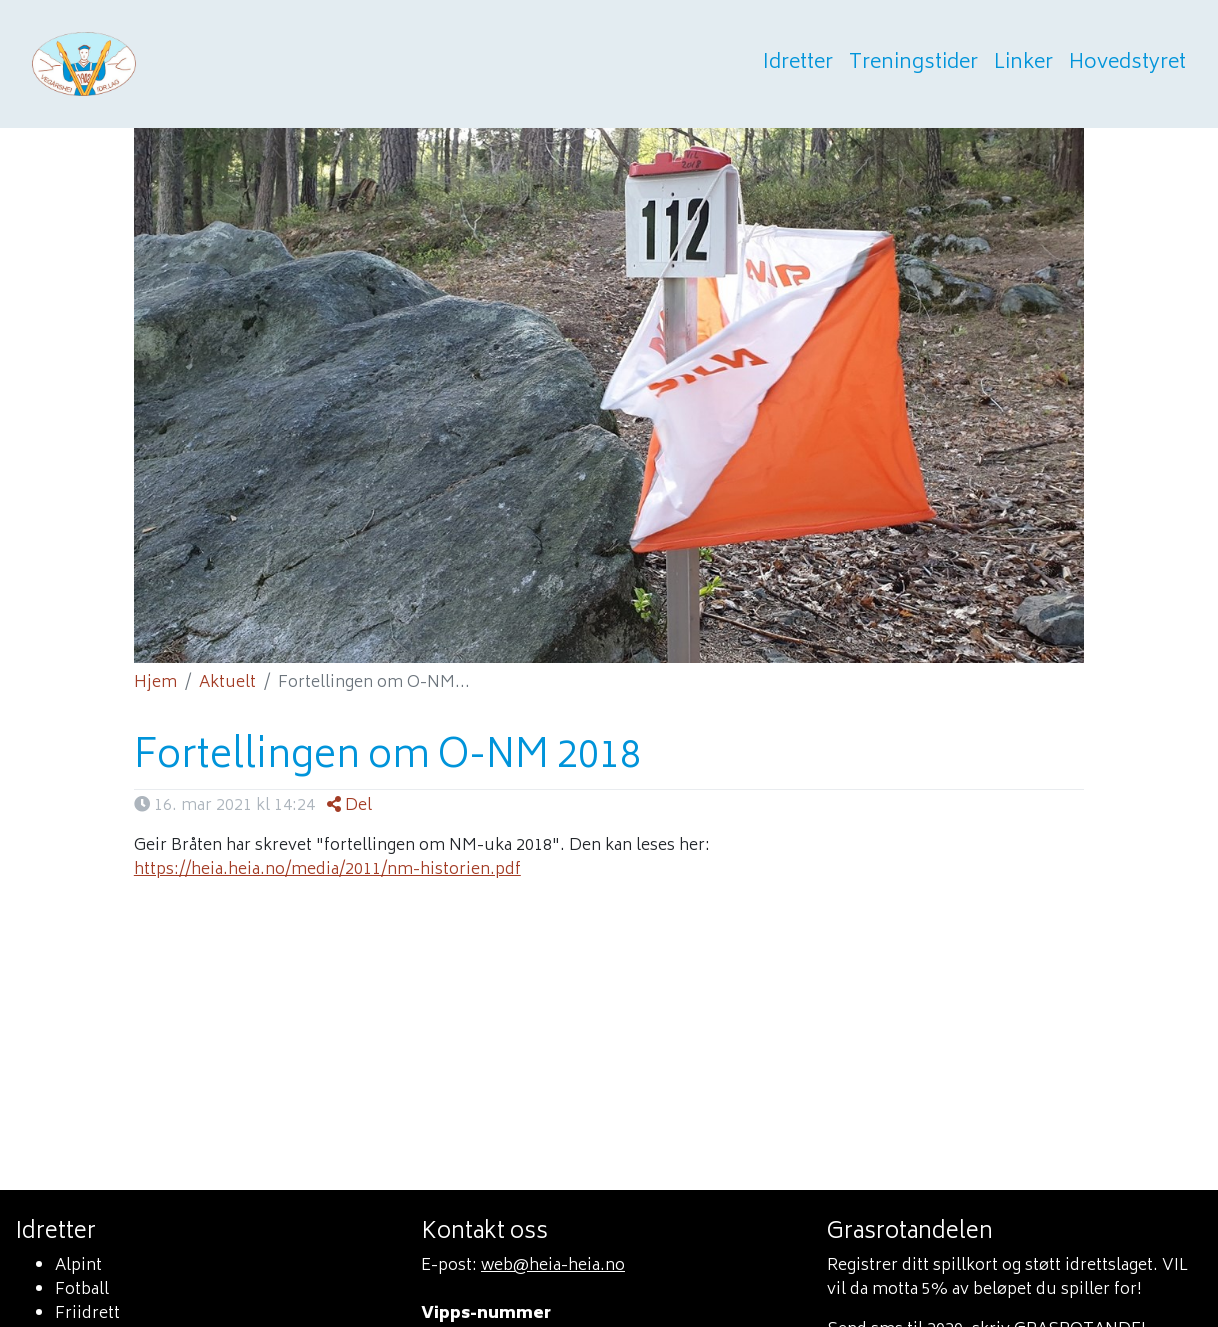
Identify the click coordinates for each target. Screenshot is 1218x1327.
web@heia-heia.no (553, 1266)
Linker (1023, 64)
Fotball (82, 1290)
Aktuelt (227, 683)
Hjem (155, 683)
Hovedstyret (1127, 64)
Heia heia (182, 64)
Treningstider (913, 64)
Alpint (78, 1266)
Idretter (798, 64)
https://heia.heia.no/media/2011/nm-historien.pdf (327, 870)
